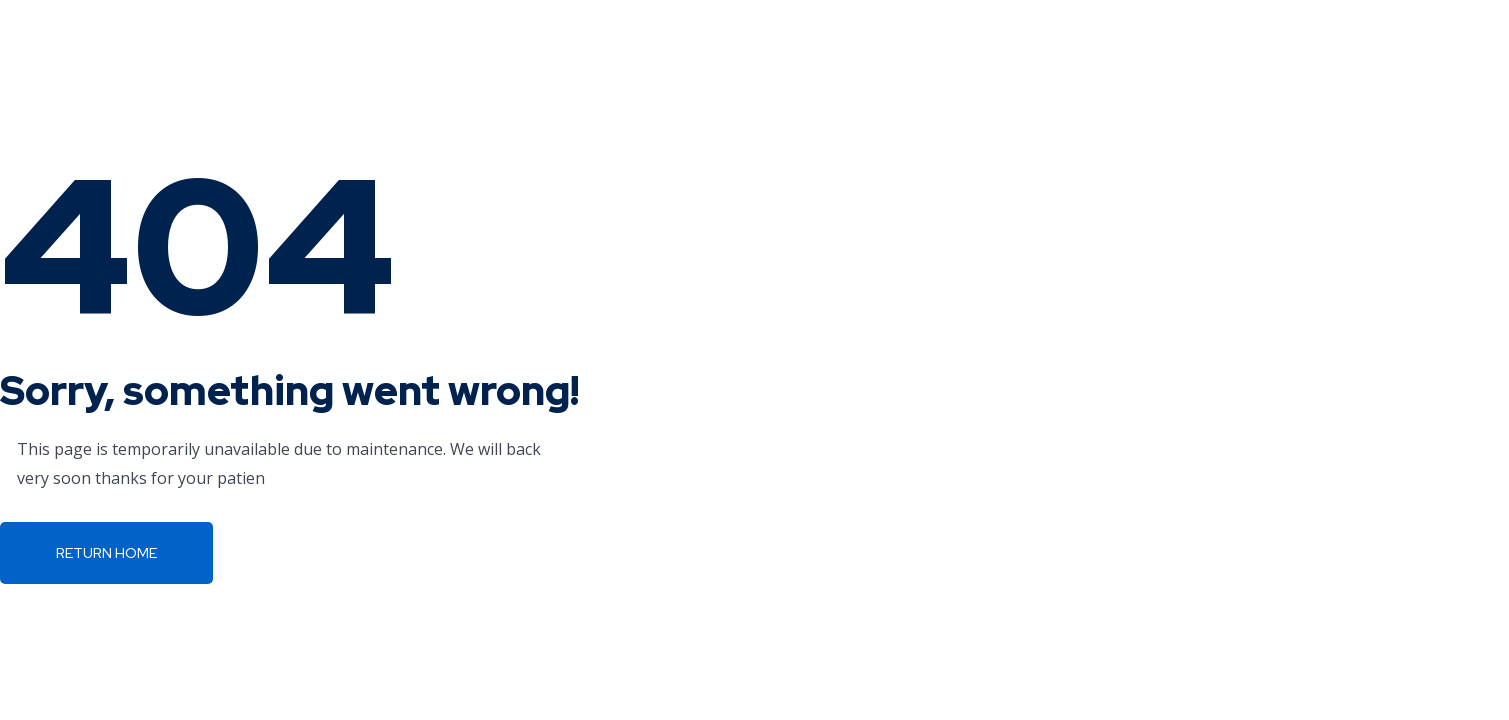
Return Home (106, 553)
